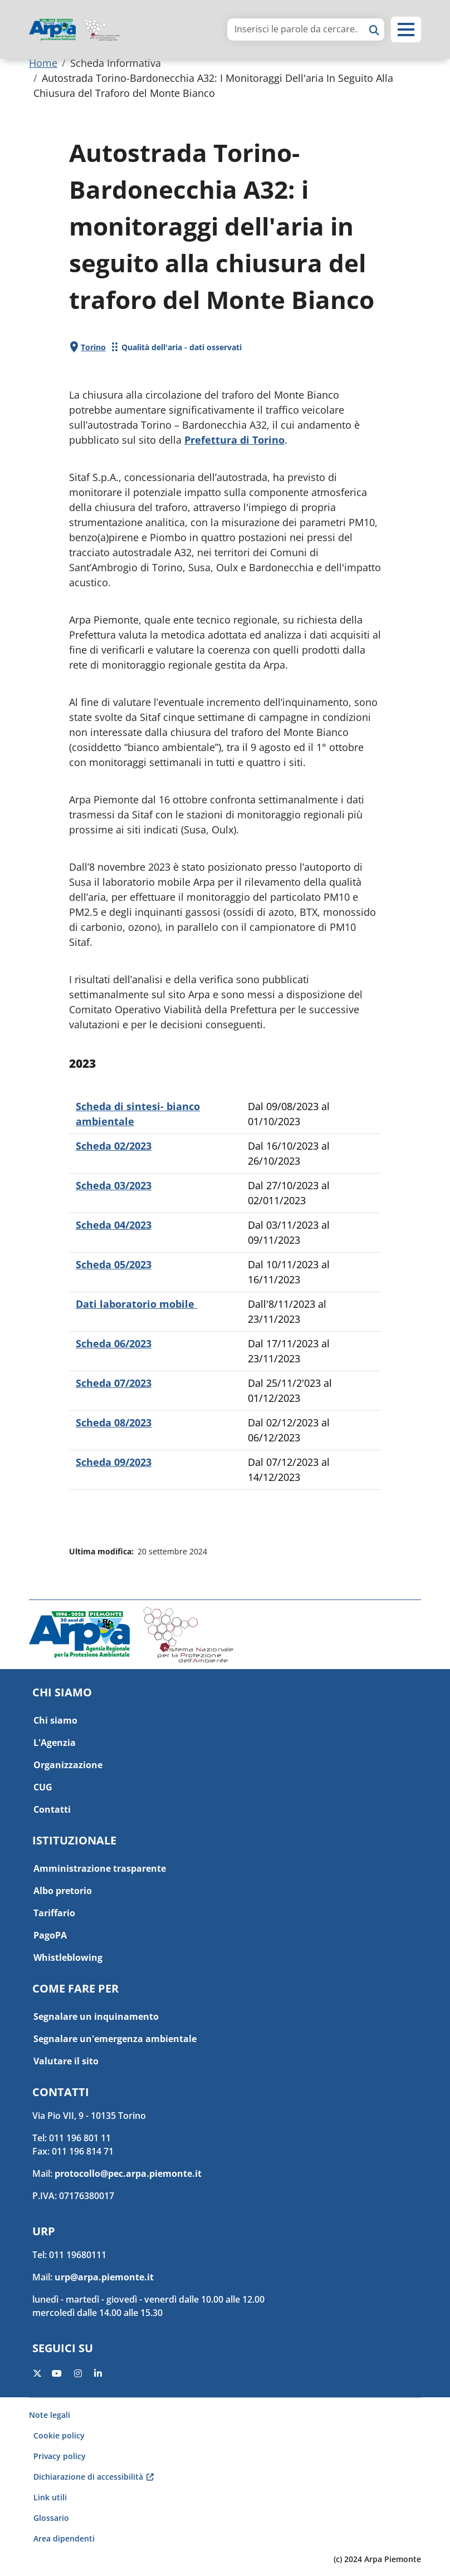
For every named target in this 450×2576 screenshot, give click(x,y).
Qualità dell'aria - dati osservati (181, 347)
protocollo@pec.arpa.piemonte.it (128, 2173)
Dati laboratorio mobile (136, 1304)
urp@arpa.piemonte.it (104, 2277)
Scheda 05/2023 (113, 1264)
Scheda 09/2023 (113, 1462)
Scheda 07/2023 (113, 1383)
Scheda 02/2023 (113, 1145)
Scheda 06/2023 (113, 1343)
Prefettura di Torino (234, 439)
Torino (93, 347)
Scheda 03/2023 (113, 1185)
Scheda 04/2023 (113, 1224)
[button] (406, 29)
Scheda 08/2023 (113, 1422)
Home (43, 63)
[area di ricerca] (296, 29)
